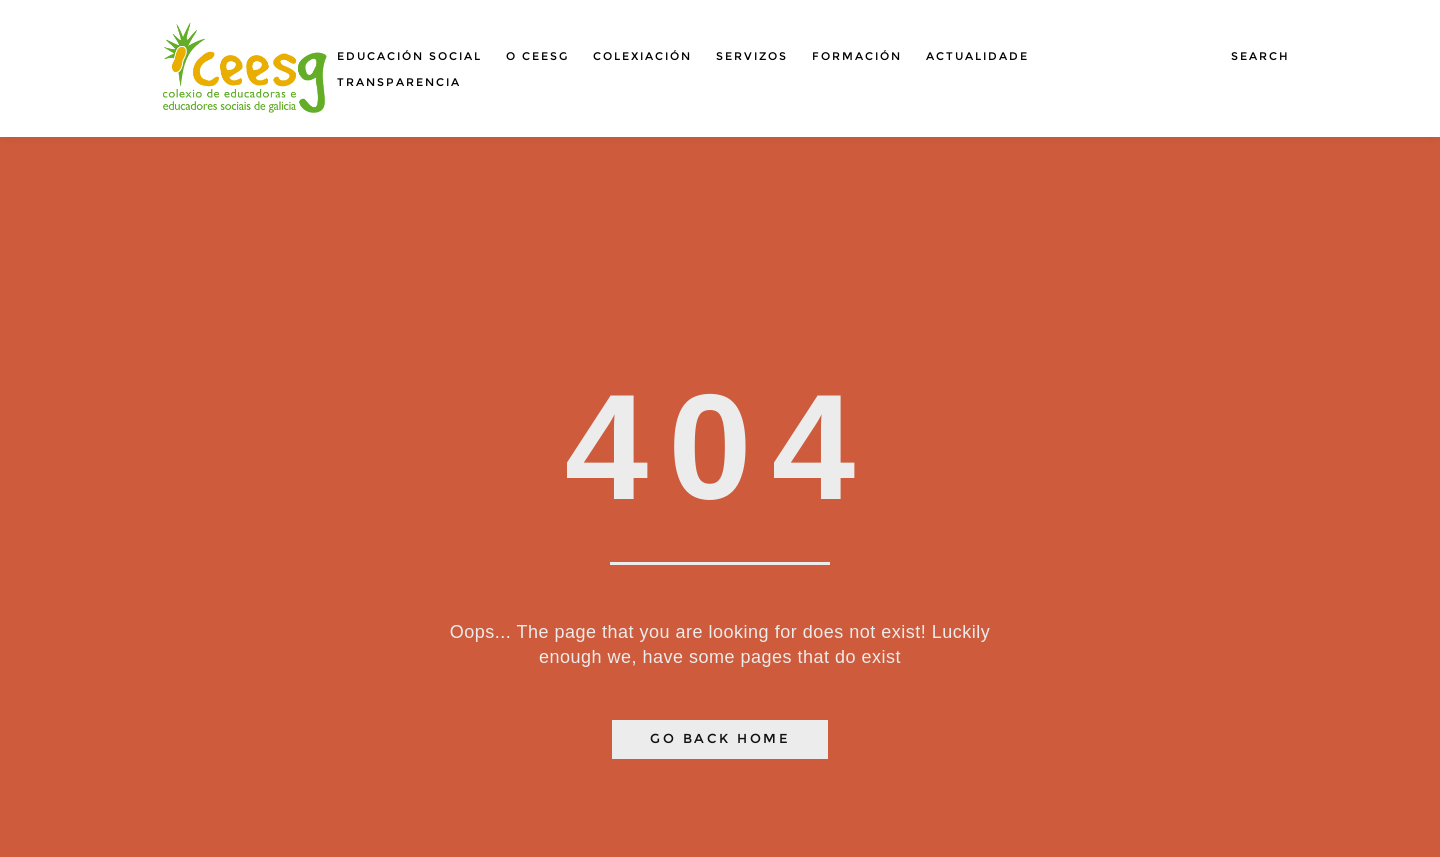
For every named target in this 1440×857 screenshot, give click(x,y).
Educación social (409, 56)
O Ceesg (537, 56)
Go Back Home (720, 738)
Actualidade (977, 56)
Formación (857, 56)
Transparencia (399, 82)
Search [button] (1260, 56)
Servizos (752, 56)
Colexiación (642, 56)
